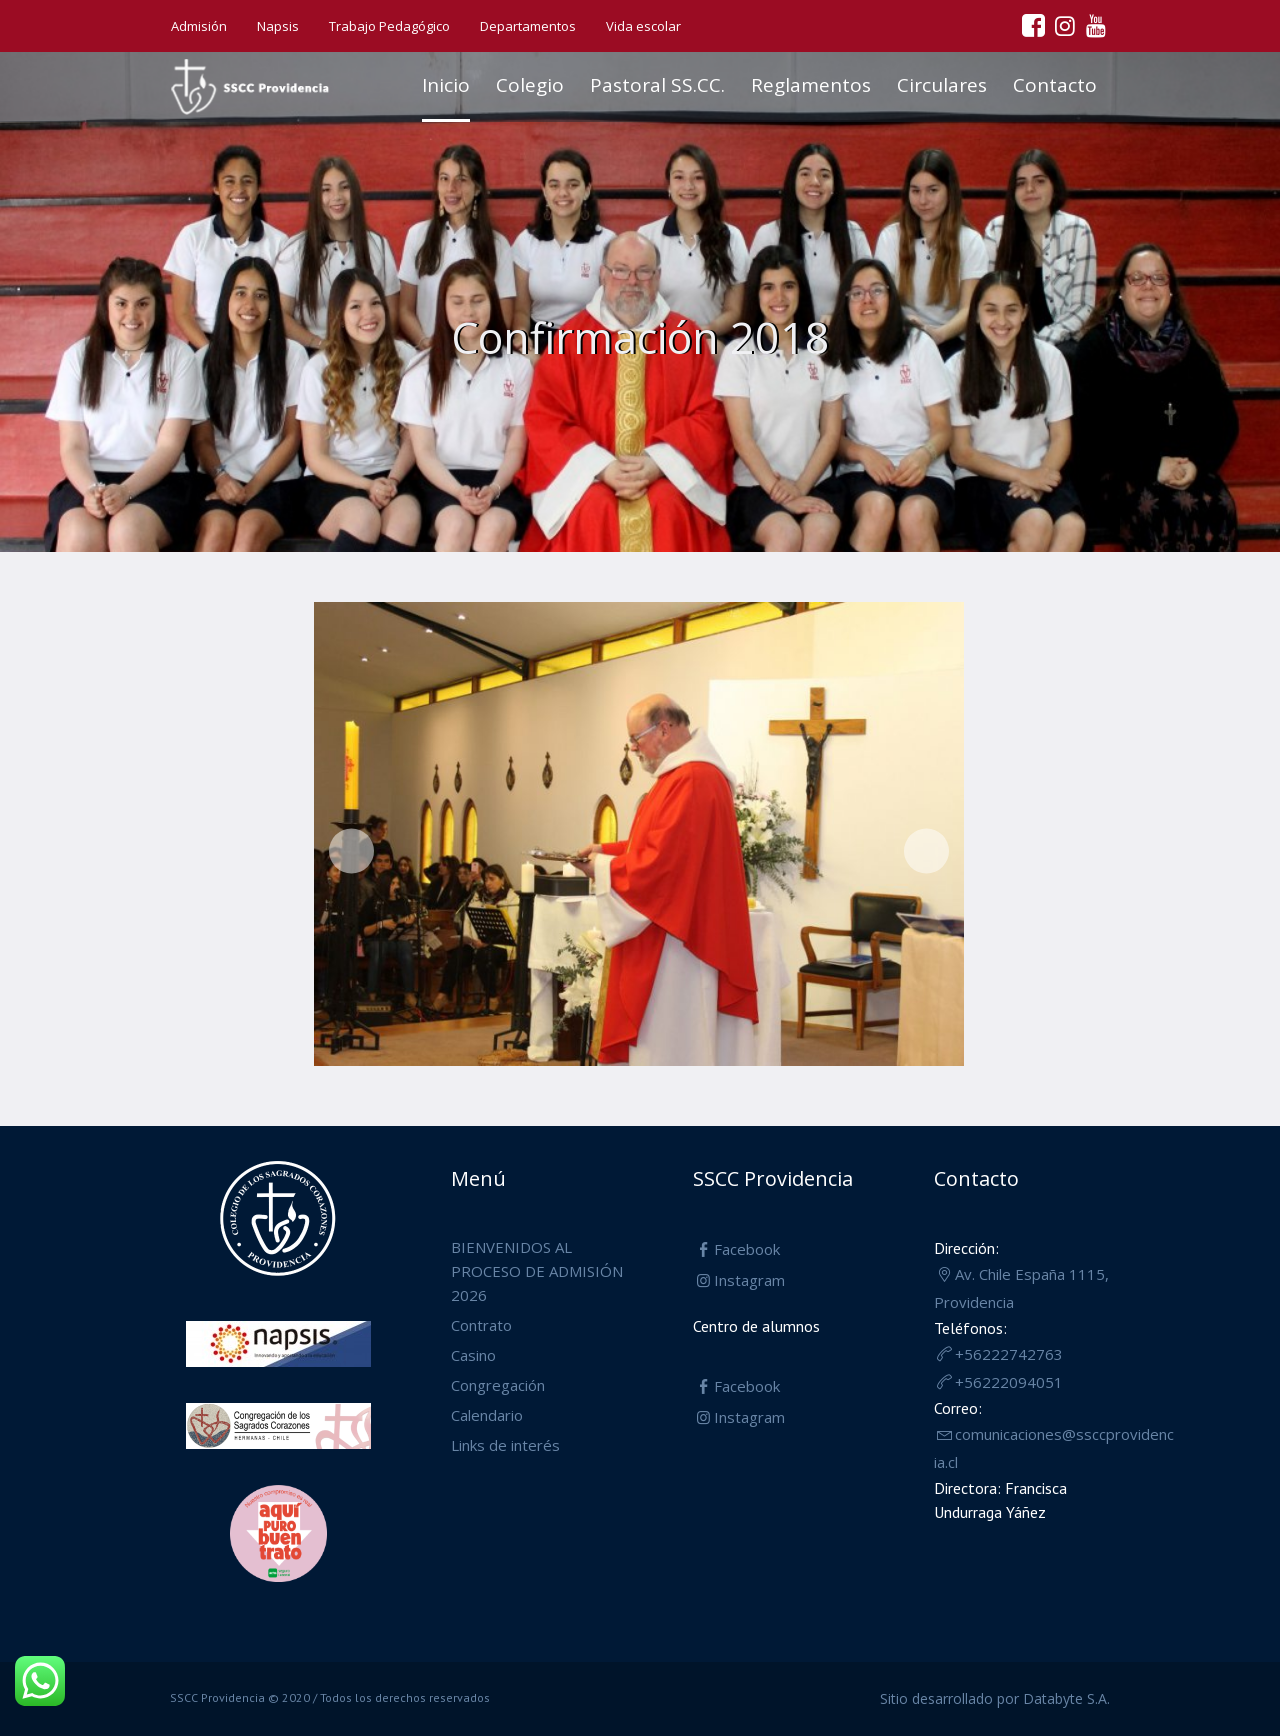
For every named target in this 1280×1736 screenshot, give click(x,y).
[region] (639, 839)
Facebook (747, 1249)
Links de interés (505, 1445)
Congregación (498, 1385)
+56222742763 (1009, 1354)
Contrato (481, 1325)
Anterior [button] (351, 851)
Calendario (487, 1415)
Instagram (749, 1280)
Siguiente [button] (926, 851)
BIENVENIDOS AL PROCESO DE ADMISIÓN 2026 (537, 1271)
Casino (473, 1355)
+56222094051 (1009, 1382)
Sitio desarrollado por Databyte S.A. (995, 1698)
